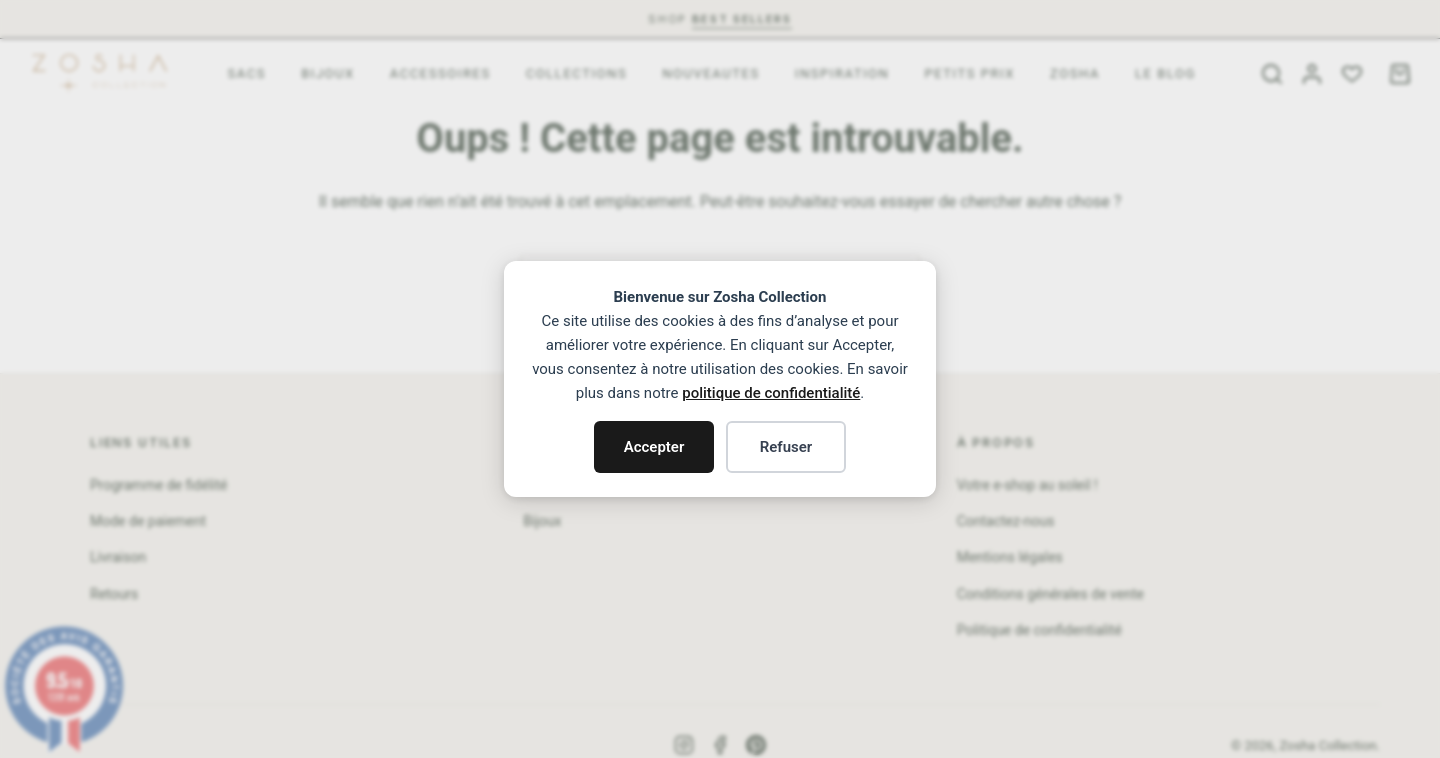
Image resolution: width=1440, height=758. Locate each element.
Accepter (654, 447)
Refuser (786, 447)
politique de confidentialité (771, 393)
